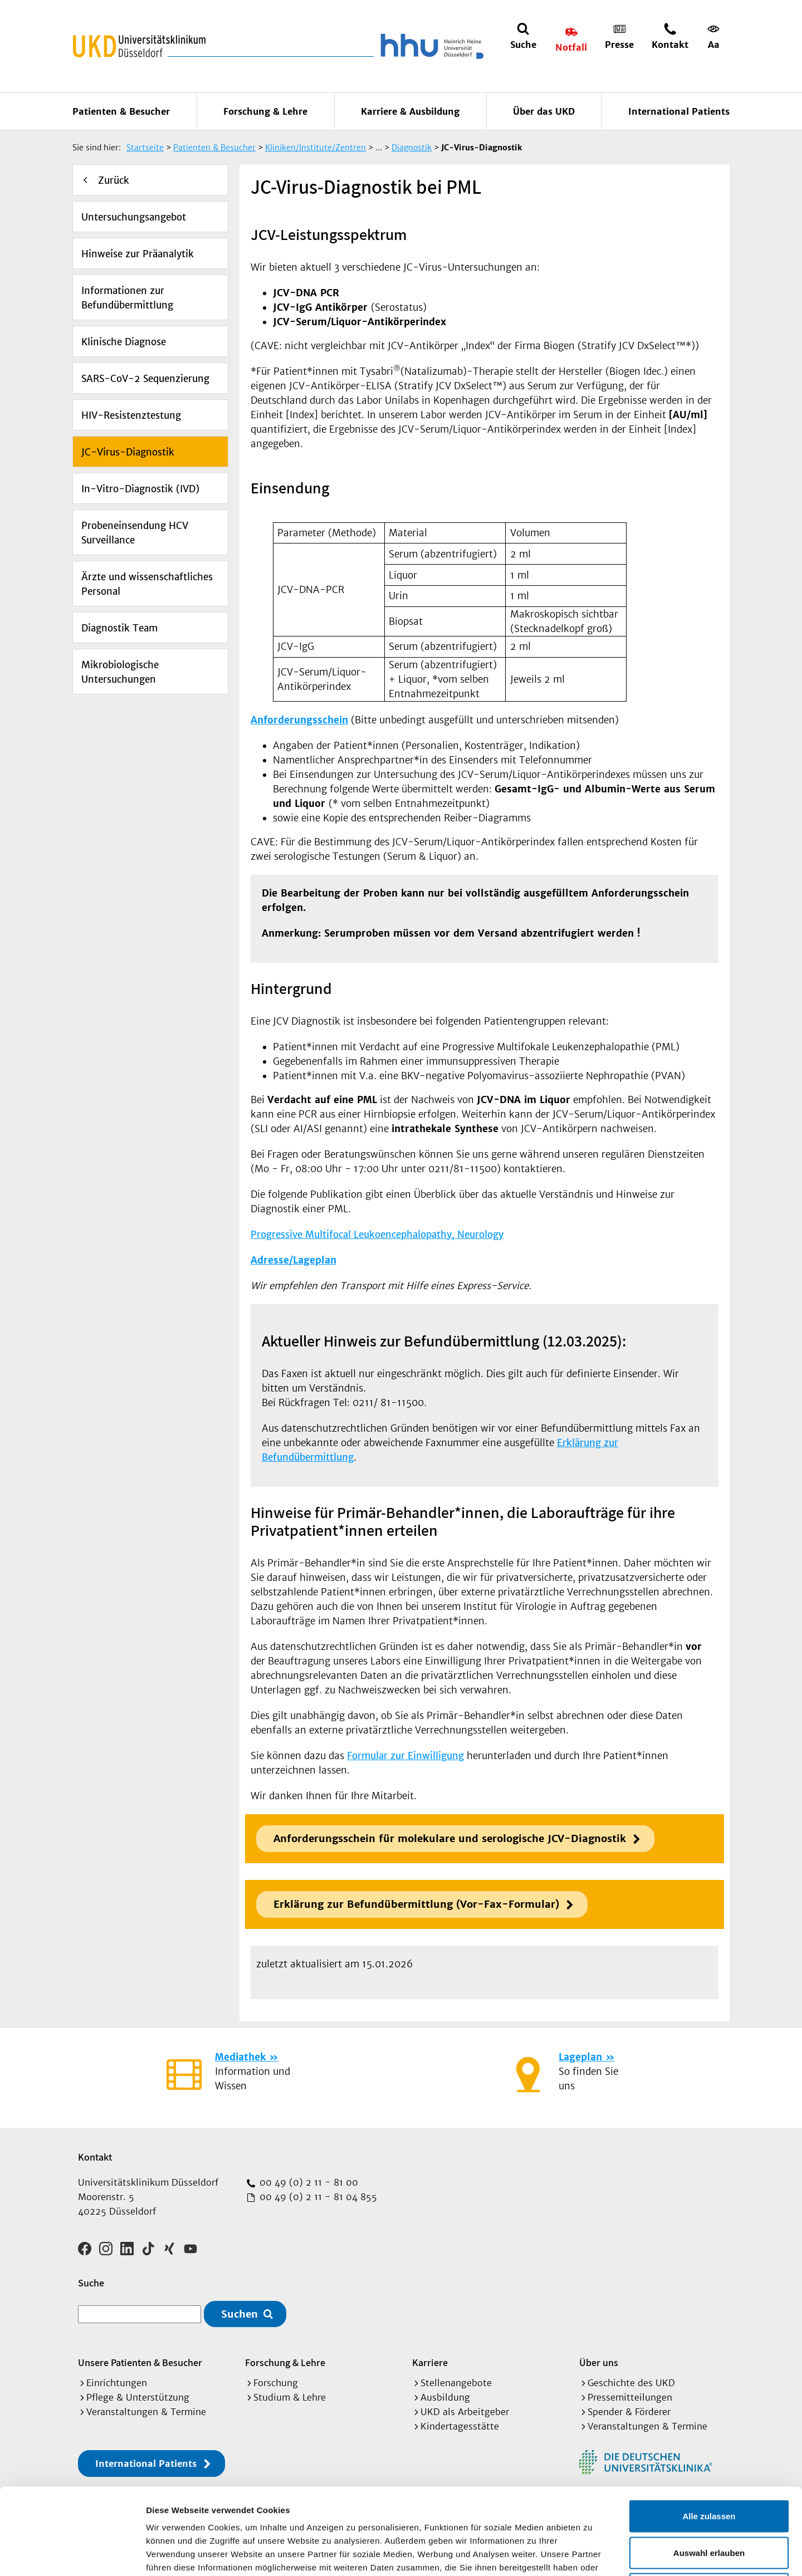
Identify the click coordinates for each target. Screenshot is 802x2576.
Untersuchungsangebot (133, 217)
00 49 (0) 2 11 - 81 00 (307, 2182)
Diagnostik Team (119, 628)
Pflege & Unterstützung (137, 2397)
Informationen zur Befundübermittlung (127, 298)
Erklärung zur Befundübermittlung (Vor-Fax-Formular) (416, 1904)
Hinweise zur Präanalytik (137, 254)
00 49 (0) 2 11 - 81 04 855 (317, 2196)
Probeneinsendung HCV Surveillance (134, 533)
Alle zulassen (708, 2430)
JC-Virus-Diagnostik (127, 452)
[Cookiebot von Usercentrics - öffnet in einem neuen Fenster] (72, 2554)
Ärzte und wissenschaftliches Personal (147, 584)
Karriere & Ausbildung (410, 111)
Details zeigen (592, 2554)
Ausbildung (445, 2397)
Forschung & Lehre (265, 111)
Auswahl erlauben (709, 2466)
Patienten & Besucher (121, 111)
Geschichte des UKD (631, 2382)
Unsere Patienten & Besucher (140, 2362)
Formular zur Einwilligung (405, 1756)
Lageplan (580, 2057)
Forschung (275, 2382)
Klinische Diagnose (123, 342)
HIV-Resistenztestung (131, 415)
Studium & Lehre (289, 2397)
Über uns (598, 2362)
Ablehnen (709, 2503)
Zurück (113, 180)
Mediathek (240, 2057)
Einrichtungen (116, 2382)
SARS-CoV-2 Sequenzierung (145, 379)
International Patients (679, 111)
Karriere (430, 2362)
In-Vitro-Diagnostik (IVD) (140, 489)
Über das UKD (544, 111)
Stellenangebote (456, 2382)
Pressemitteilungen (630, 2397)
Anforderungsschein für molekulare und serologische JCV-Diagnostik (449, 1838)
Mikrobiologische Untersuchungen (120, 672)
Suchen (239, 2314)
